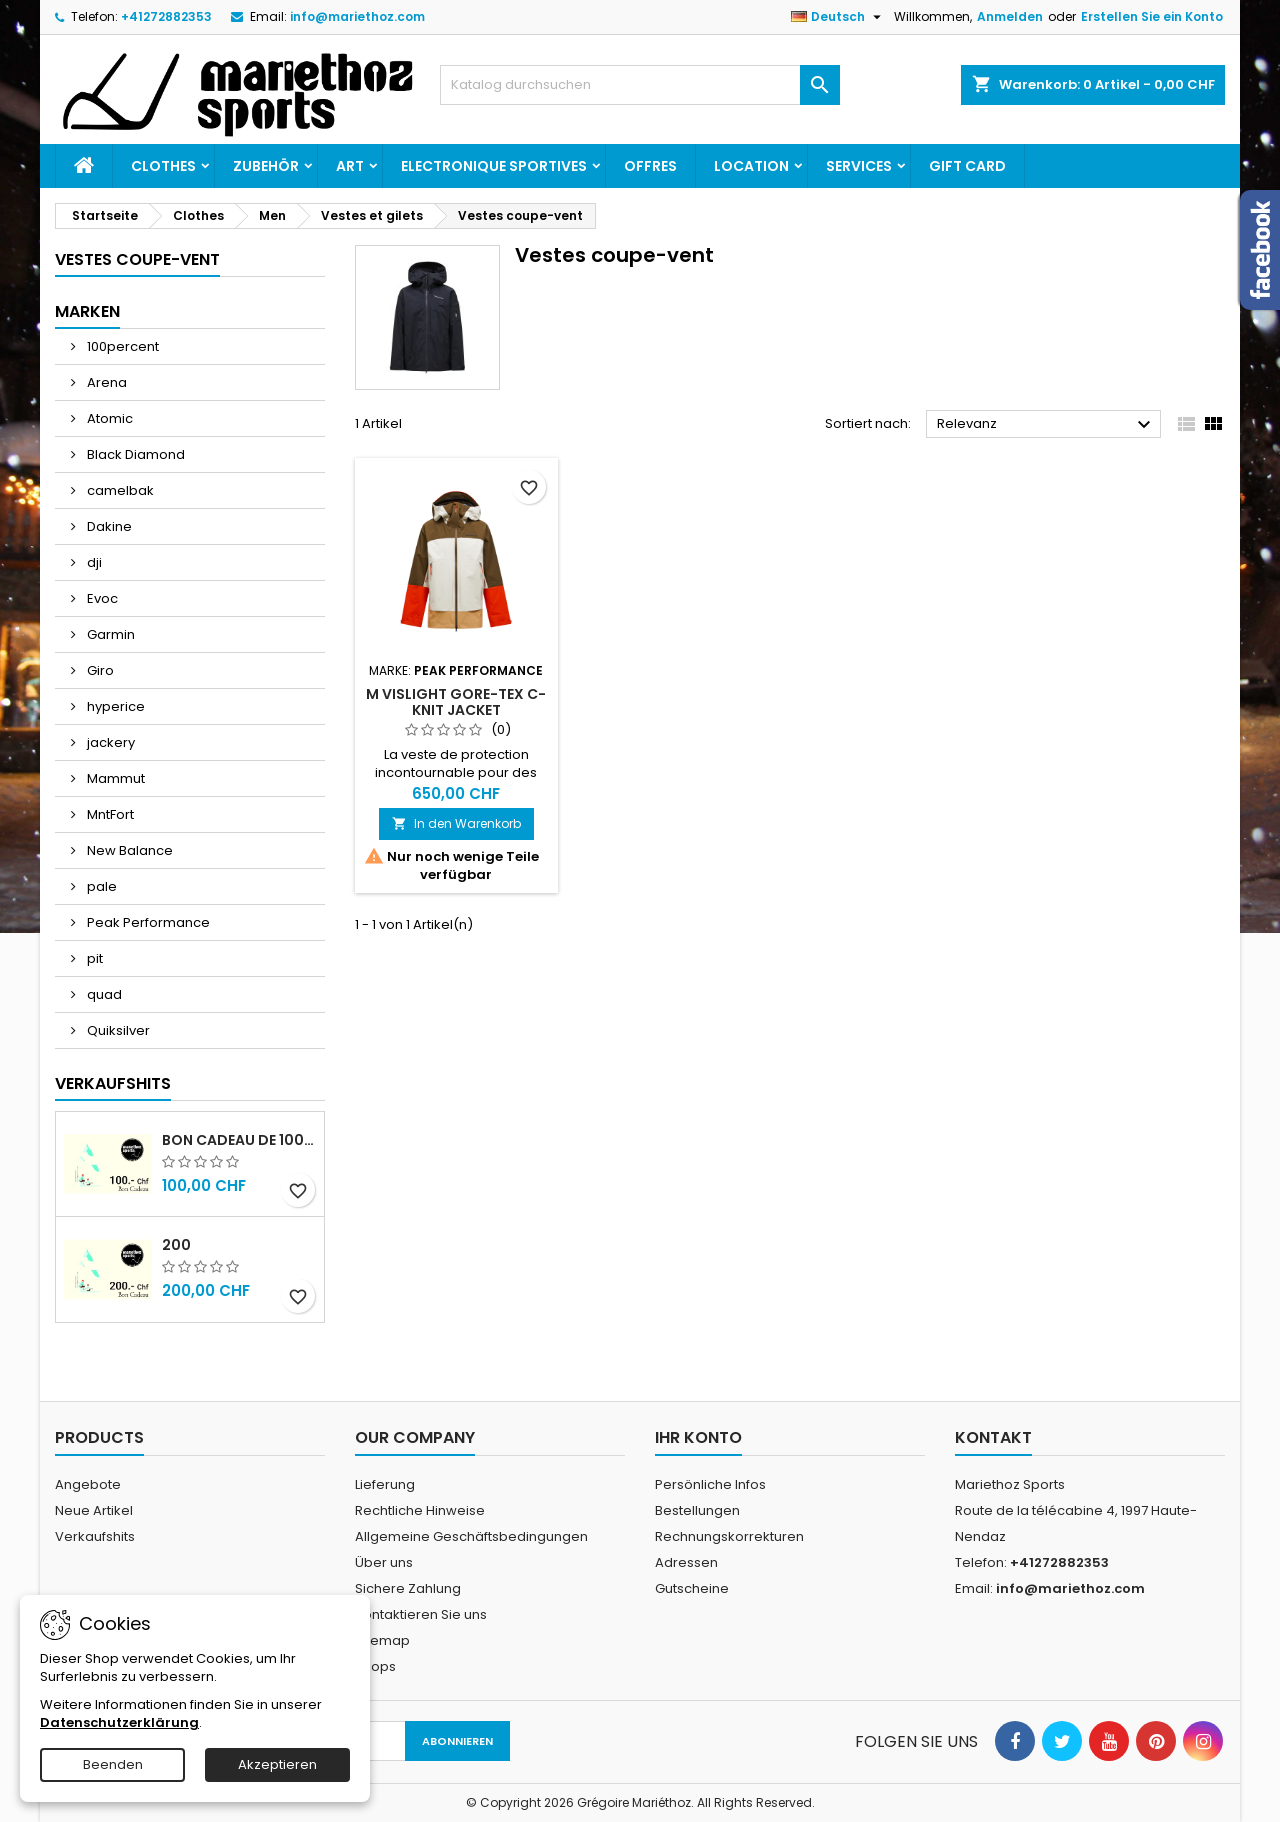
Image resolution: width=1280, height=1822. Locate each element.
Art (350, 166)
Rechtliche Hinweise (420, 1510)
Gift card (967, 166)
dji (93, 562)
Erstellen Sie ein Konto (1152, 16)
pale (100, 886)
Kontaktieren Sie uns (421, 1614)
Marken (87, 311)
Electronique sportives (494, 166)
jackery (109, 742)
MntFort (109, 814)
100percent (121, 346)
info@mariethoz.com (357, 16)
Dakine (108, 526)
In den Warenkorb (456, 823)
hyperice (114, 706)
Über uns (384, 1562)
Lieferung (385, 1484)
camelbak (119, 490)
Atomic (108, 418)
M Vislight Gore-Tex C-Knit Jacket (456, 702)
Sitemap (382, 1640)
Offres (650, 166)
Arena (105, 382)
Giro (99, 670)
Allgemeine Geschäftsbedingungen (471, 1536)
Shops (375, 1666)
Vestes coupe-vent (137, 259)
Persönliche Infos (710, 1484)
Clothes (163, 166)
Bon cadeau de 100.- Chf (239, 1140)
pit (93, 958)
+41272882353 (166, 16)
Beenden (113, 1764)
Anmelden (1010, 16)
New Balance (128, 850)
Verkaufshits (113, 1083)
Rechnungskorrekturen (729, 1536)
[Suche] (640, 85)
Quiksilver (117, 1030)
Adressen (686, 1562)
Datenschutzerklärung (119, 1722)
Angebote (88, 1484)
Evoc (101, 598)
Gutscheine (692, 1588)
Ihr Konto (698, 1437)
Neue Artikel (94, 1510)
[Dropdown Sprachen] (838, 17)
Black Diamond (134, 454)
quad (103, 994)
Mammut (114, 778)
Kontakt (993, 1437)
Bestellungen (697, 1510)
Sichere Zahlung (408, 1588)
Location (751, 166)
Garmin (109, 634)
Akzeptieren (277, 1764)
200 (176, 1245)
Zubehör (266, 166)
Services (859, 166)
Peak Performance (147, 922)
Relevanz (1046, 425)
